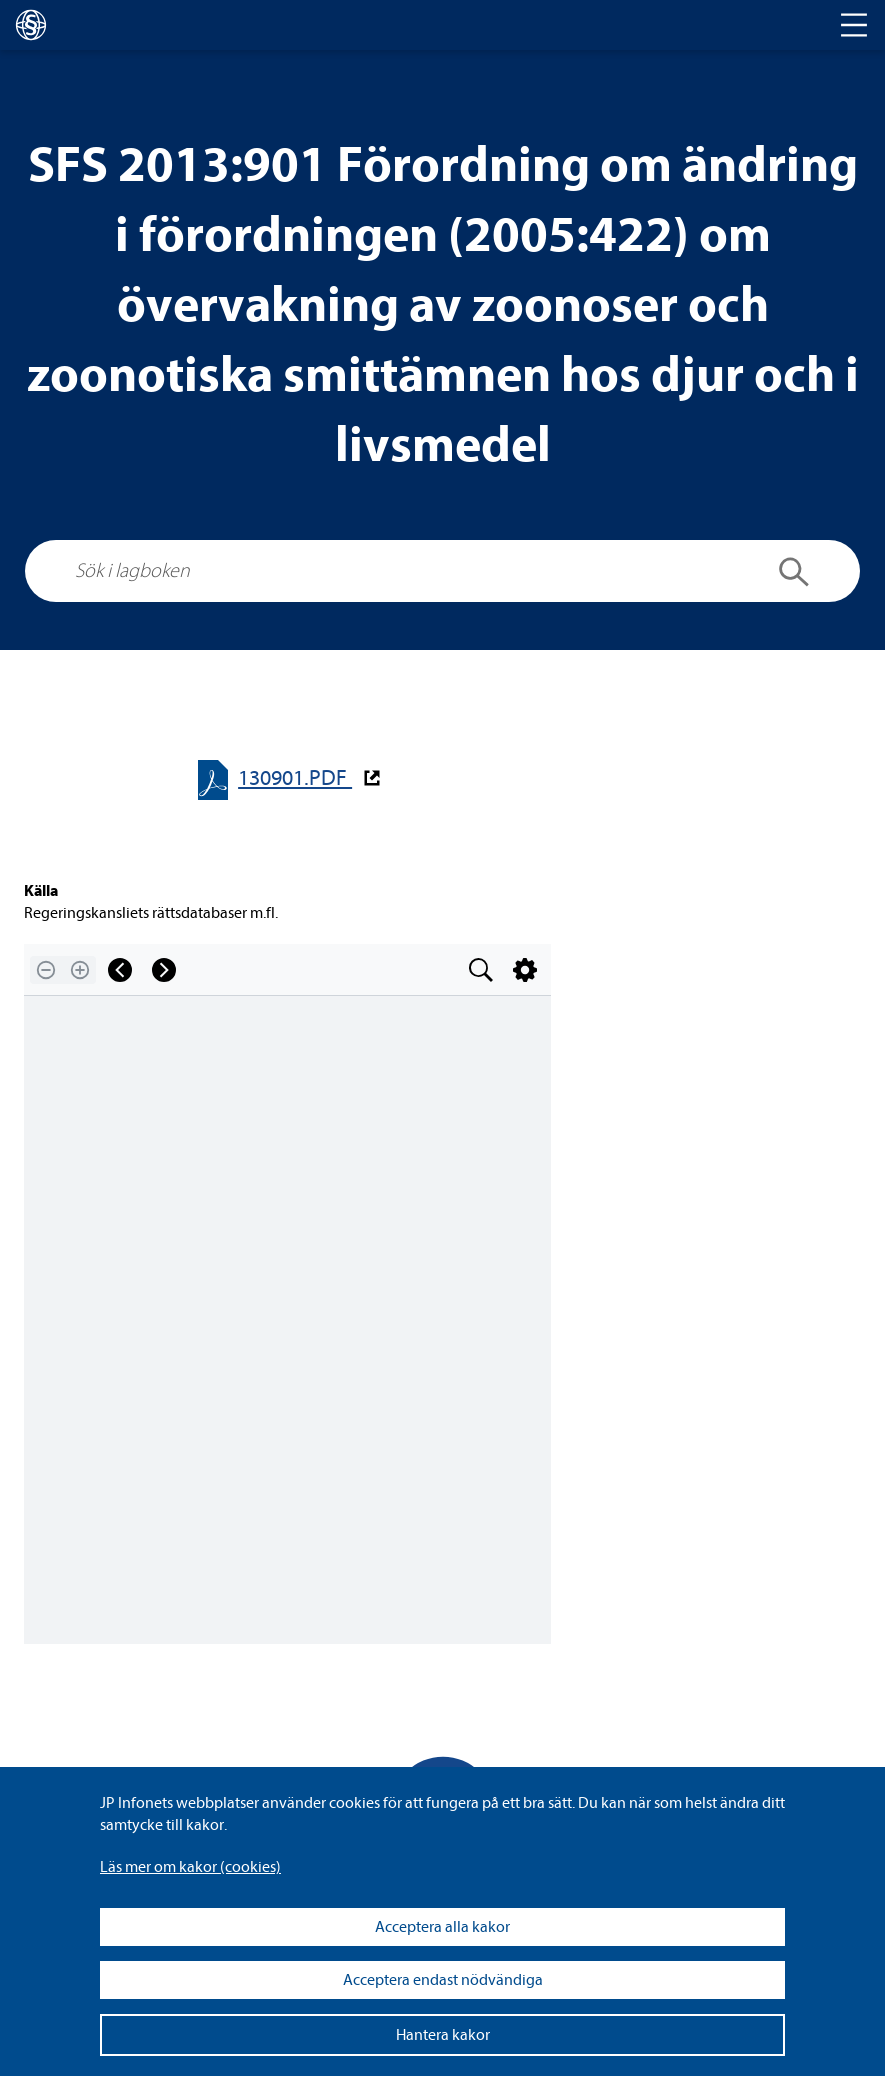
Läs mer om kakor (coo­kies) (190, 1867)
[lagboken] (31, 25)
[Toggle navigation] (854, 25)
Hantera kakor (443, 2035)
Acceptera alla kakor (442, 1927)
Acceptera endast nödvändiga (443, 1980)
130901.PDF (295, 778)
